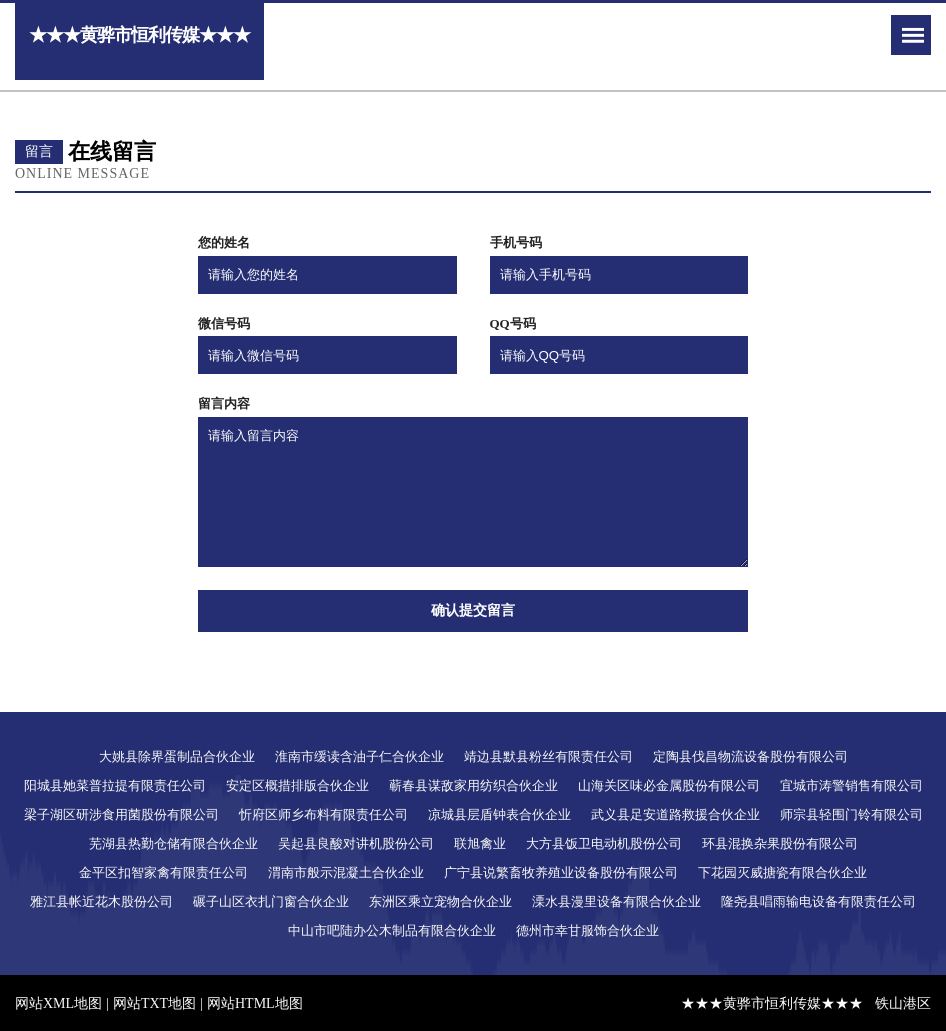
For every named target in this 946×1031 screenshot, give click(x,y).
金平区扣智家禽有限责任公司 (163, 872)
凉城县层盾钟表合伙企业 (499, 814)
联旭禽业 (480, 843)
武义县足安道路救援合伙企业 (675, 814)
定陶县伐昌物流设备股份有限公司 (750, 756)
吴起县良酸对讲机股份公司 (356, 843)
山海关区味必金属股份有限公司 (669, 785)
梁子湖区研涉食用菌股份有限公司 (121, 814)
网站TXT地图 (154, 1003)
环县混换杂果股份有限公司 (780, 843)
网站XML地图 (58, 1003)
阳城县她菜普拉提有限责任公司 (115, 785)
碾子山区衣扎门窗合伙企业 (271, 901)
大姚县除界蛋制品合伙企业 (177, 756)
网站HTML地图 (255, 1003)
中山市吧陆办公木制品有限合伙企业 (392, 930)
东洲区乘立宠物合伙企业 (440, 901)
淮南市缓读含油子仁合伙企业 (359, 756)
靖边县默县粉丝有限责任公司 (548, 756)
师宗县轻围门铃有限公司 (851, 814)
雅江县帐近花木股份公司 (101, 901)
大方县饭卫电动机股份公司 (604, 843)
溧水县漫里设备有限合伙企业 (616, 901)
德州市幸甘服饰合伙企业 (587, 930)
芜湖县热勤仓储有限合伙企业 (173, 843)
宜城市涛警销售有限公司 (851, 785)
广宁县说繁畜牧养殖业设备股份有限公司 (561, 872)
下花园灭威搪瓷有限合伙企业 (782, 872)
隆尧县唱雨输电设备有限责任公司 (818, 901)
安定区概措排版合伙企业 (297, 785)
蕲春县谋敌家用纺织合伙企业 (473, 785)
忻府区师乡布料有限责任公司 (323, 814)
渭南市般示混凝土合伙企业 (346, 872)
